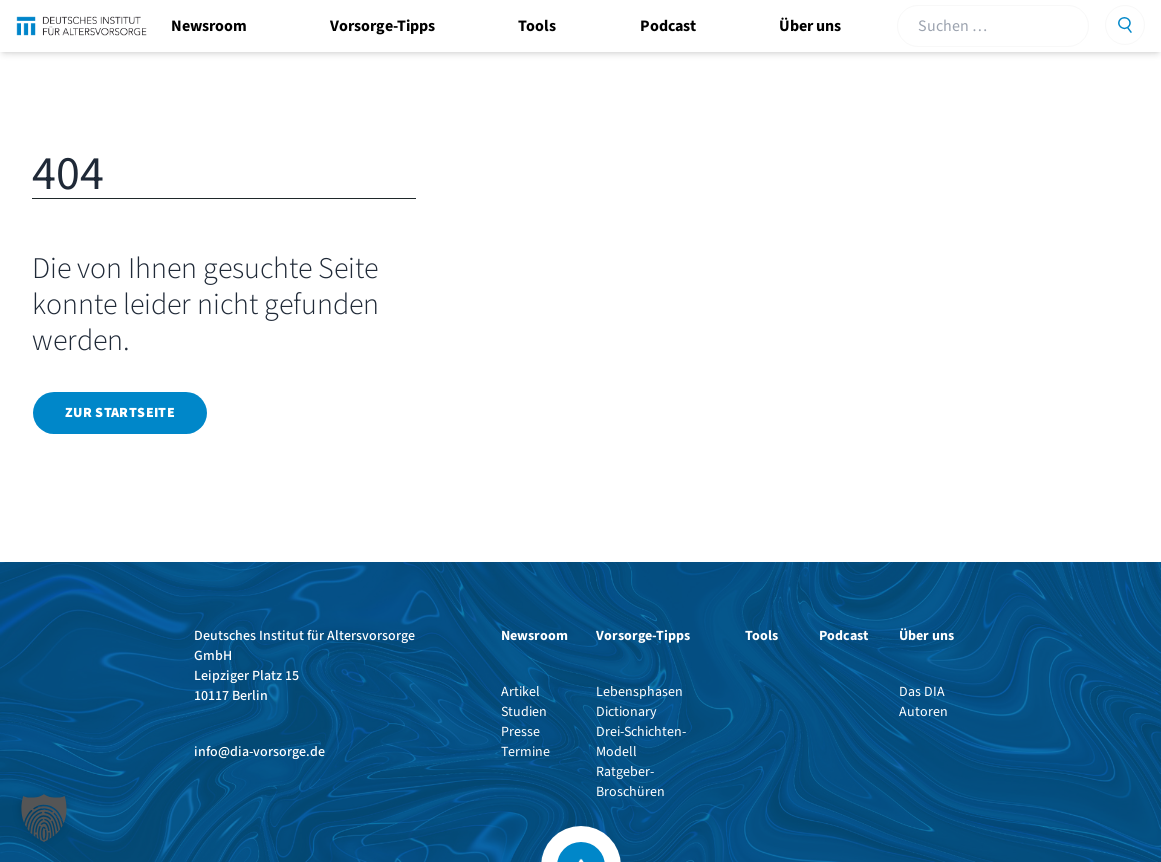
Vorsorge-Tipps (382, 26)
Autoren (923, 712)
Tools (537, 26)
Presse (520, 732)
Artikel (520, 692)
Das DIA (922, 692)
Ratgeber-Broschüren (630, 782)
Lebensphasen (639, 692)
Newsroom (209, 26)
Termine (525, 752)
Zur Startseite (120, 413)
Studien (524, 712)
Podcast (668, 26)
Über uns (810, 26)
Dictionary (626, 712)
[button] (44, 818)
